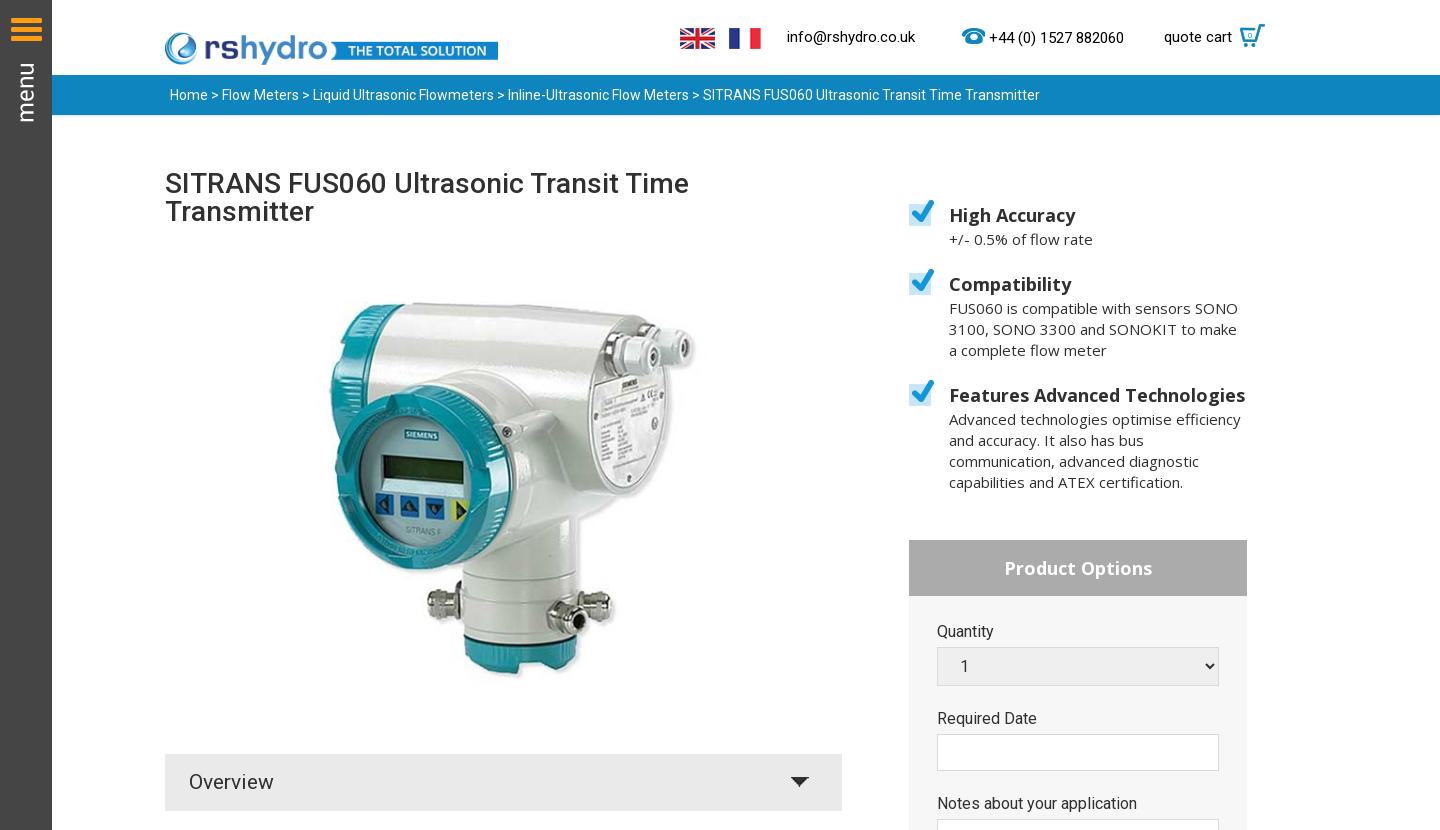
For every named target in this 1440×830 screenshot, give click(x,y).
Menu (26, 415)
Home (189, 95)
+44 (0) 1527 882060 (1056, 38)
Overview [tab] (231, 782)
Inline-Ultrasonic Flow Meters (598, 95)
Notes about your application (1037, 804)
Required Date (987, 719)
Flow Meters (260, 95)
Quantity (965, 632)
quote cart (1219, 37)
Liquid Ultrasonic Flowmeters (403, 95)
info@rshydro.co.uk (851, 37)
